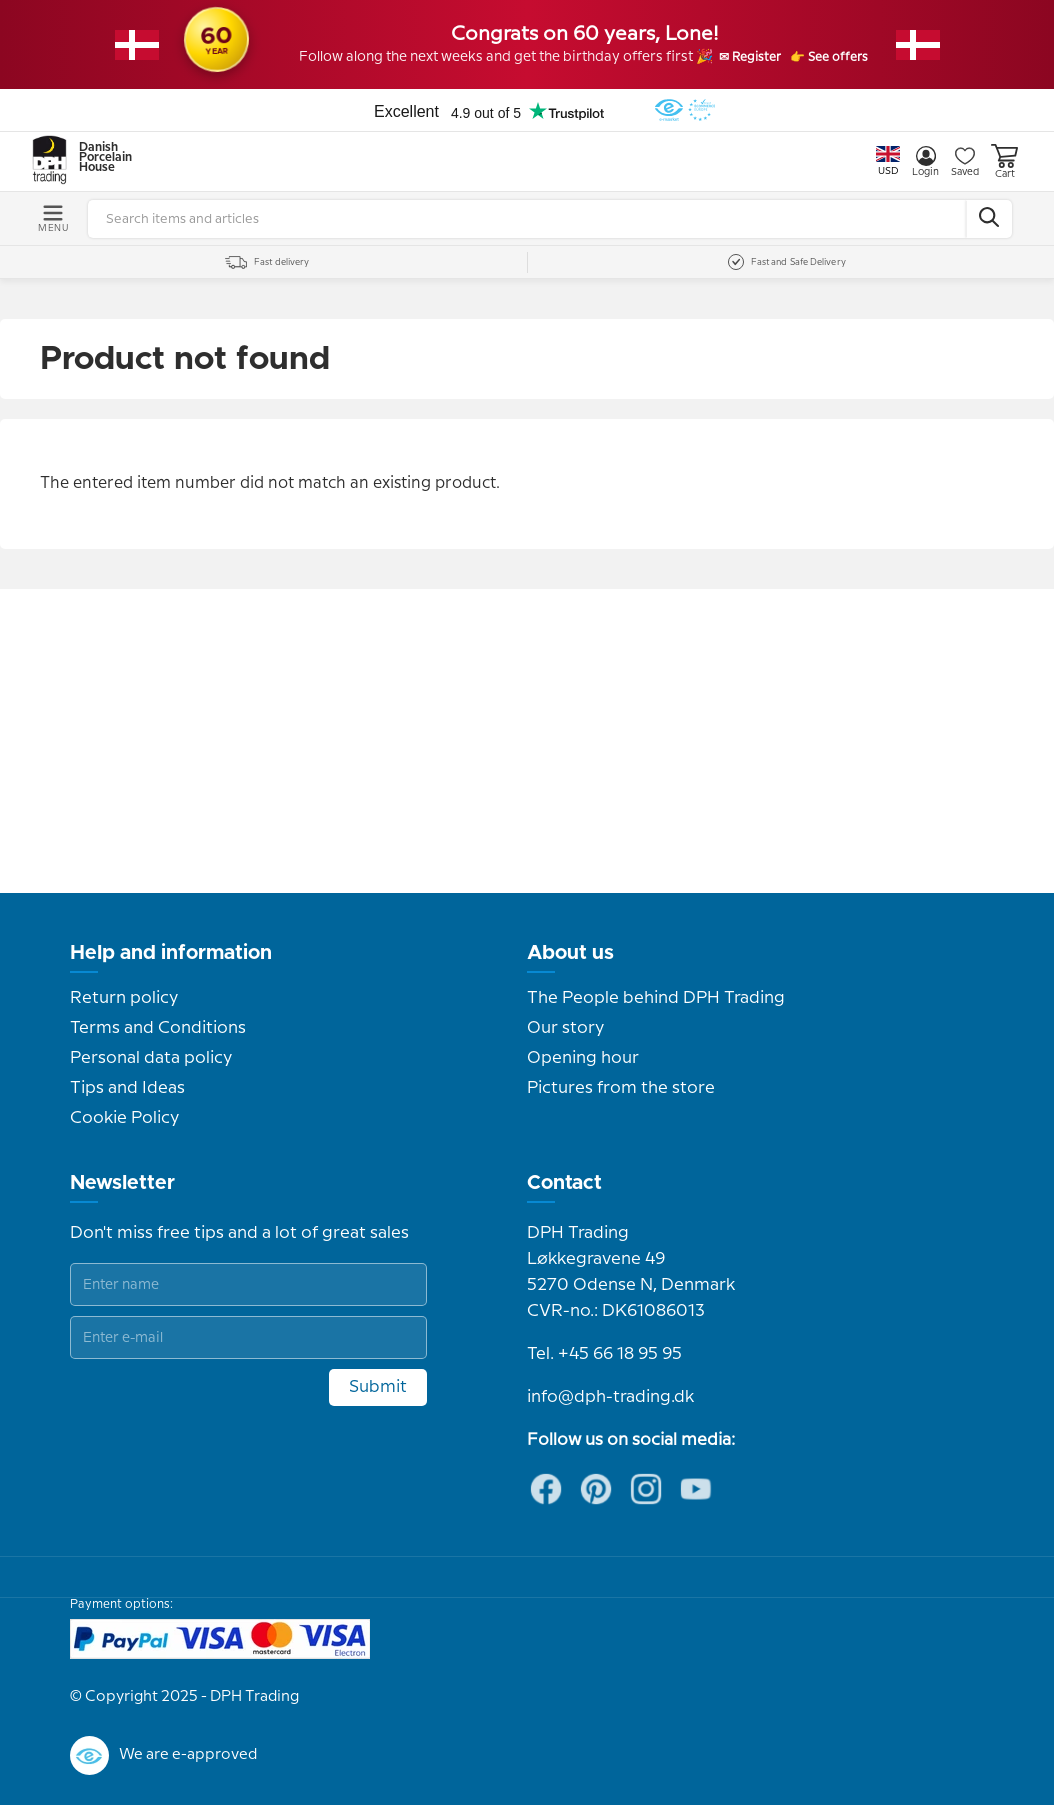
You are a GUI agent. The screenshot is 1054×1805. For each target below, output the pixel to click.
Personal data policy (151, 1058)
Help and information (171, 953)
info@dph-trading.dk (610, 1397)
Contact (564, 1183)
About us (570, 953)
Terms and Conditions (158, 1028)
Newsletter (122, 1183)
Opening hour (583, 1058)
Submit (378, 1387)
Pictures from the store (621, 1088)
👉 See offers (852, 58)
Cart (1004, 161)
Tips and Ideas (127, 1088)
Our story (565, 1028)
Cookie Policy (124, 1118)
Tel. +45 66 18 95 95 (604, 1354)
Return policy (124, 998)
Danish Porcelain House (99, 158)
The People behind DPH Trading (656, 998)
